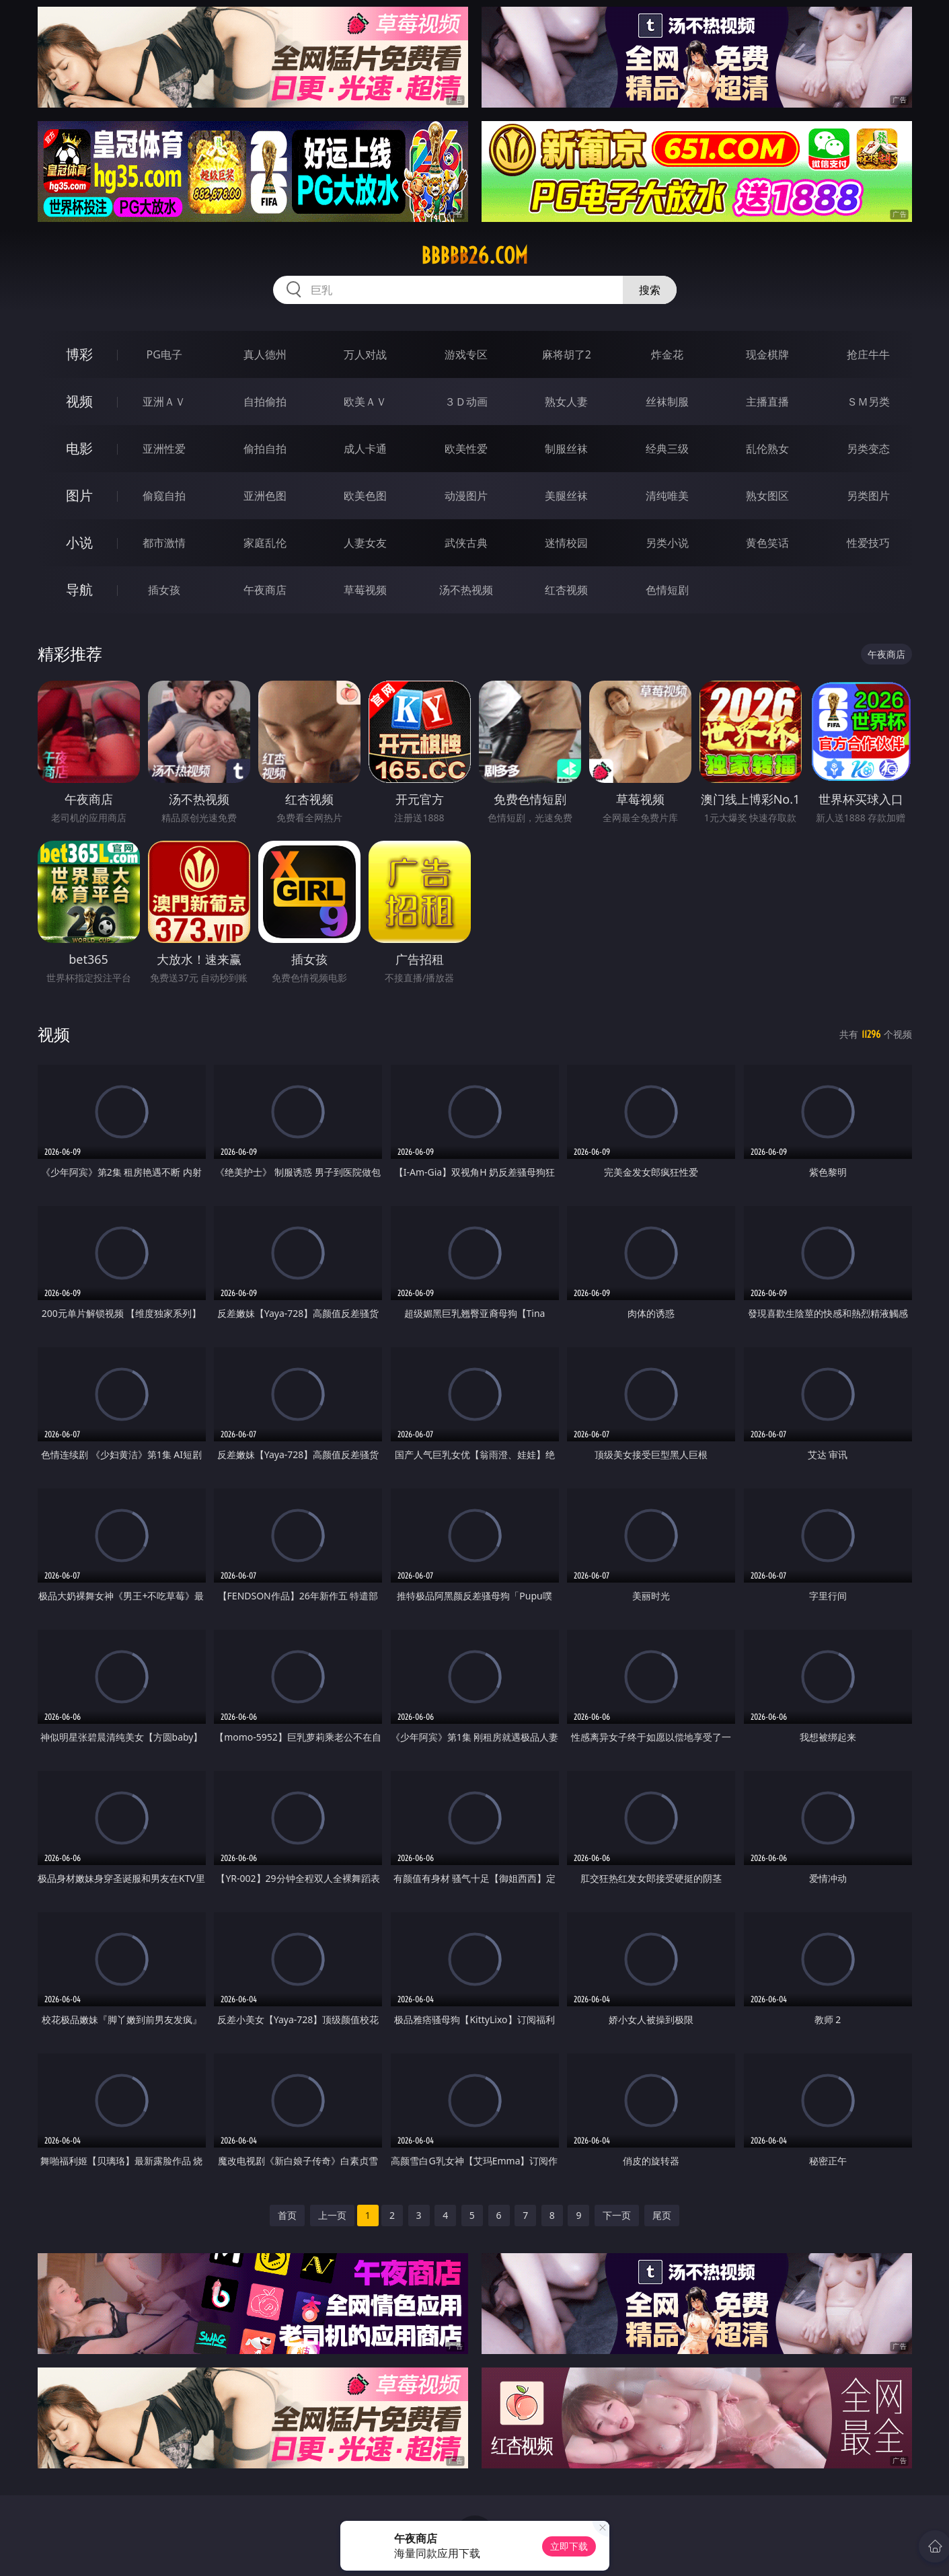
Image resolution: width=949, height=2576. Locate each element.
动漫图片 (466, 495)
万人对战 (365, 354)
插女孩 (164, 589)
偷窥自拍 (164, 495)
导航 (79, 589)
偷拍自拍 (265, 448)
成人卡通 (365, 448)
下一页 (617, 2215)
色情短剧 (667, 589)
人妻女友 (365, 542)
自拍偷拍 (265, 401)
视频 (79, 401)
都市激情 (164, 542)
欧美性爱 (466, 448)
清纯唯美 (667, 495)
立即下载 (569, 2546)
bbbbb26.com (474, 255)
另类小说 (667, 542)
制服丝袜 (566, 448)
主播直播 (767, 401)
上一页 (332, 2215)
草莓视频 (365, 589)
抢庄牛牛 (868, 354)
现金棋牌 (767, 354)
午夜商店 (265, 589)
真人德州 (265, 354)
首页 (287, 2215)
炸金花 (667, 354)
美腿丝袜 (566, 495)
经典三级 (667, 448)
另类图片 (868, 495)
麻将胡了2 (566, 354)
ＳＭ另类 (868, 401)
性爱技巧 (868, 542)
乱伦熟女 (767, 448)
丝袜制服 (667, 401)
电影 (79, 448)
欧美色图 (365, 495)
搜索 (649, 289)
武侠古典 (466, 542)
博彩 (79, 354)
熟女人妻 (566, 401)
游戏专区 (466, 354)
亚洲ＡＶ (164, 401)
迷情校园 (566, 542)
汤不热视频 (466, 589)
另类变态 (868, 448)
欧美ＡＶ (365, 401)
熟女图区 (767, 495)
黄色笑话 (767, 542)
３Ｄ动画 (466, 401)
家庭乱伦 (265, 542)
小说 (79, 542)
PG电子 (164, 354)
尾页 (661, 2215)
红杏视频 (566, 589)
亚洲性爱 (164, 448)
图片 (79, 495)
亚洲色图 (265, 495)
